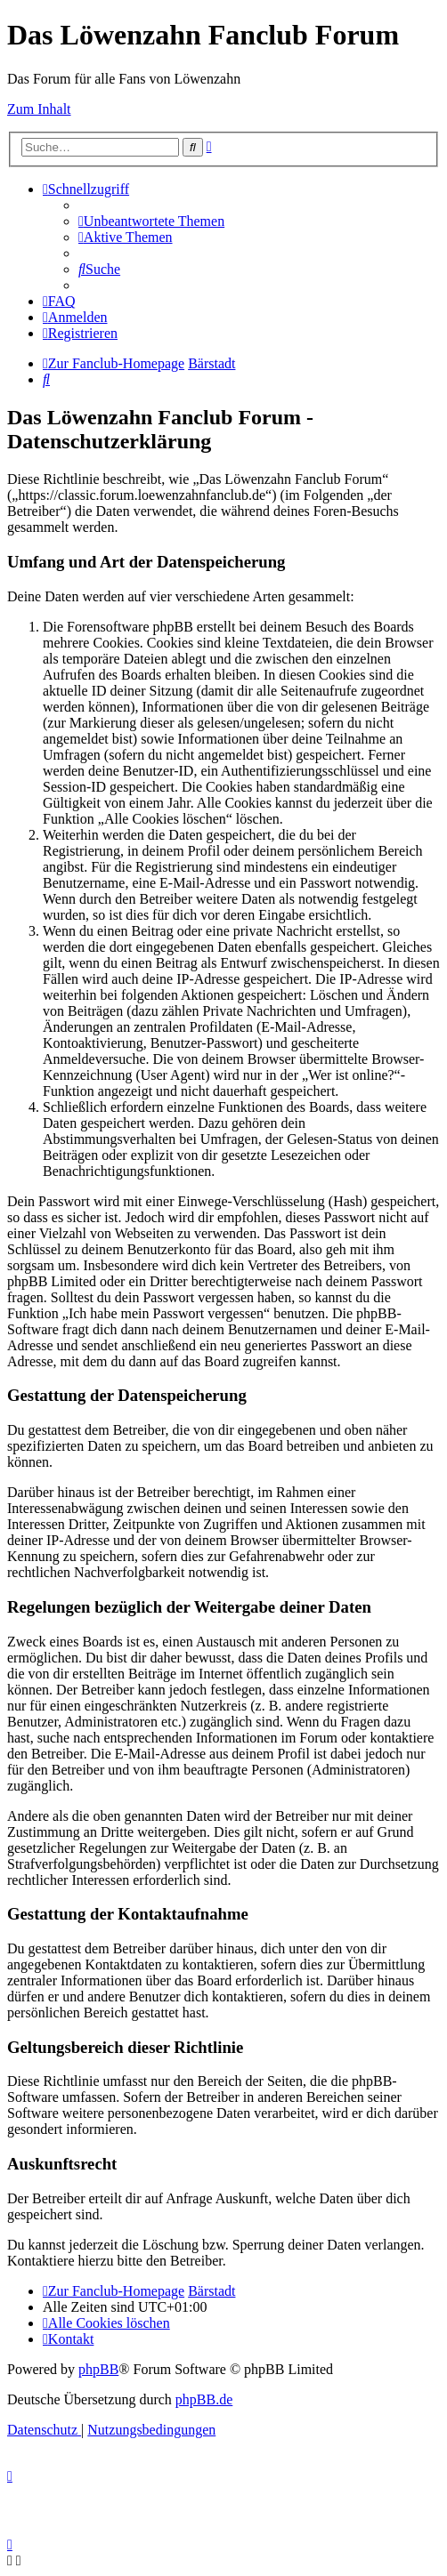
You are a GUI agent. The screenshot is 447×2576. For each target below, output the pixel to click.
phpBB (98, 2369)
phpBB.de (203, 2399)
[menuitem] (151, 221)
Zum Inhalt (39, 109)
